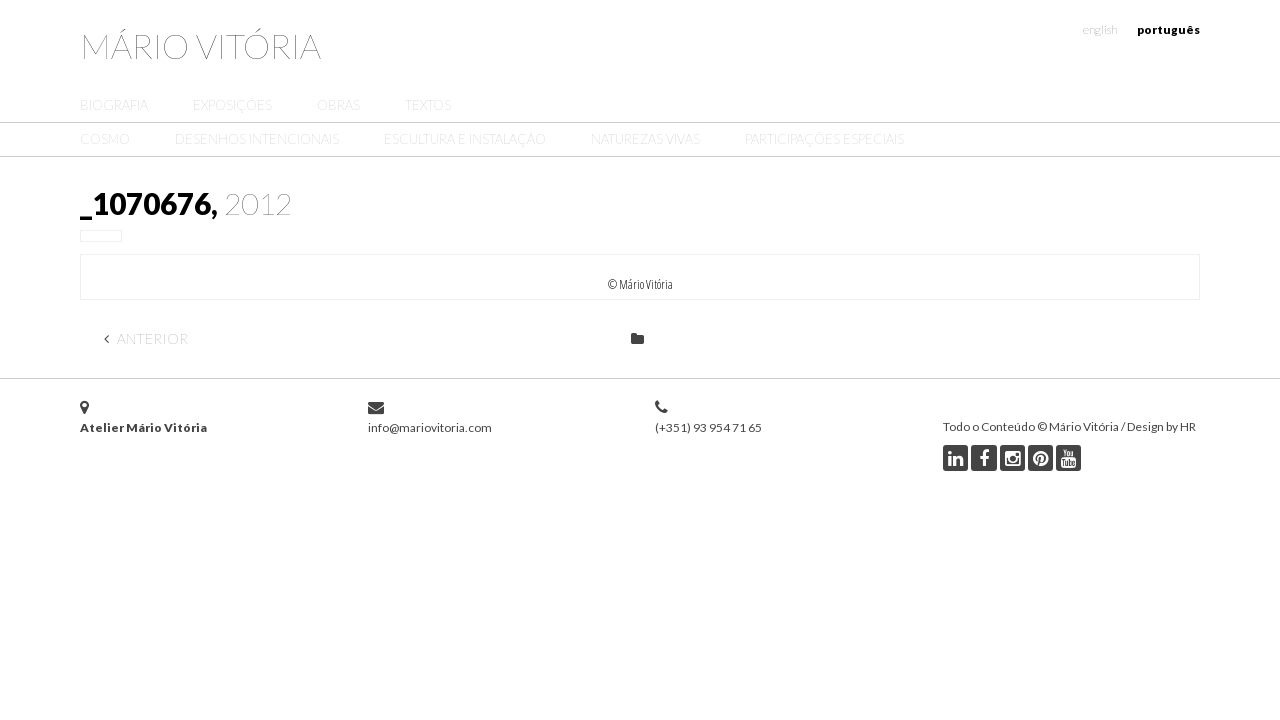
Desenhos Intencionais (257, 139)
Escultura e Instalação (465, 139)
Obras (338, 105)
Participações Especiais (824, 139)
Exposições (232, 105)
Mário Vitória (200, 45)
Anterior (146, 338)
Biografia (114, 105)
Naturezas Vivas (645, 139)
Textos (428, 105)
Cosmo (105, 139)
